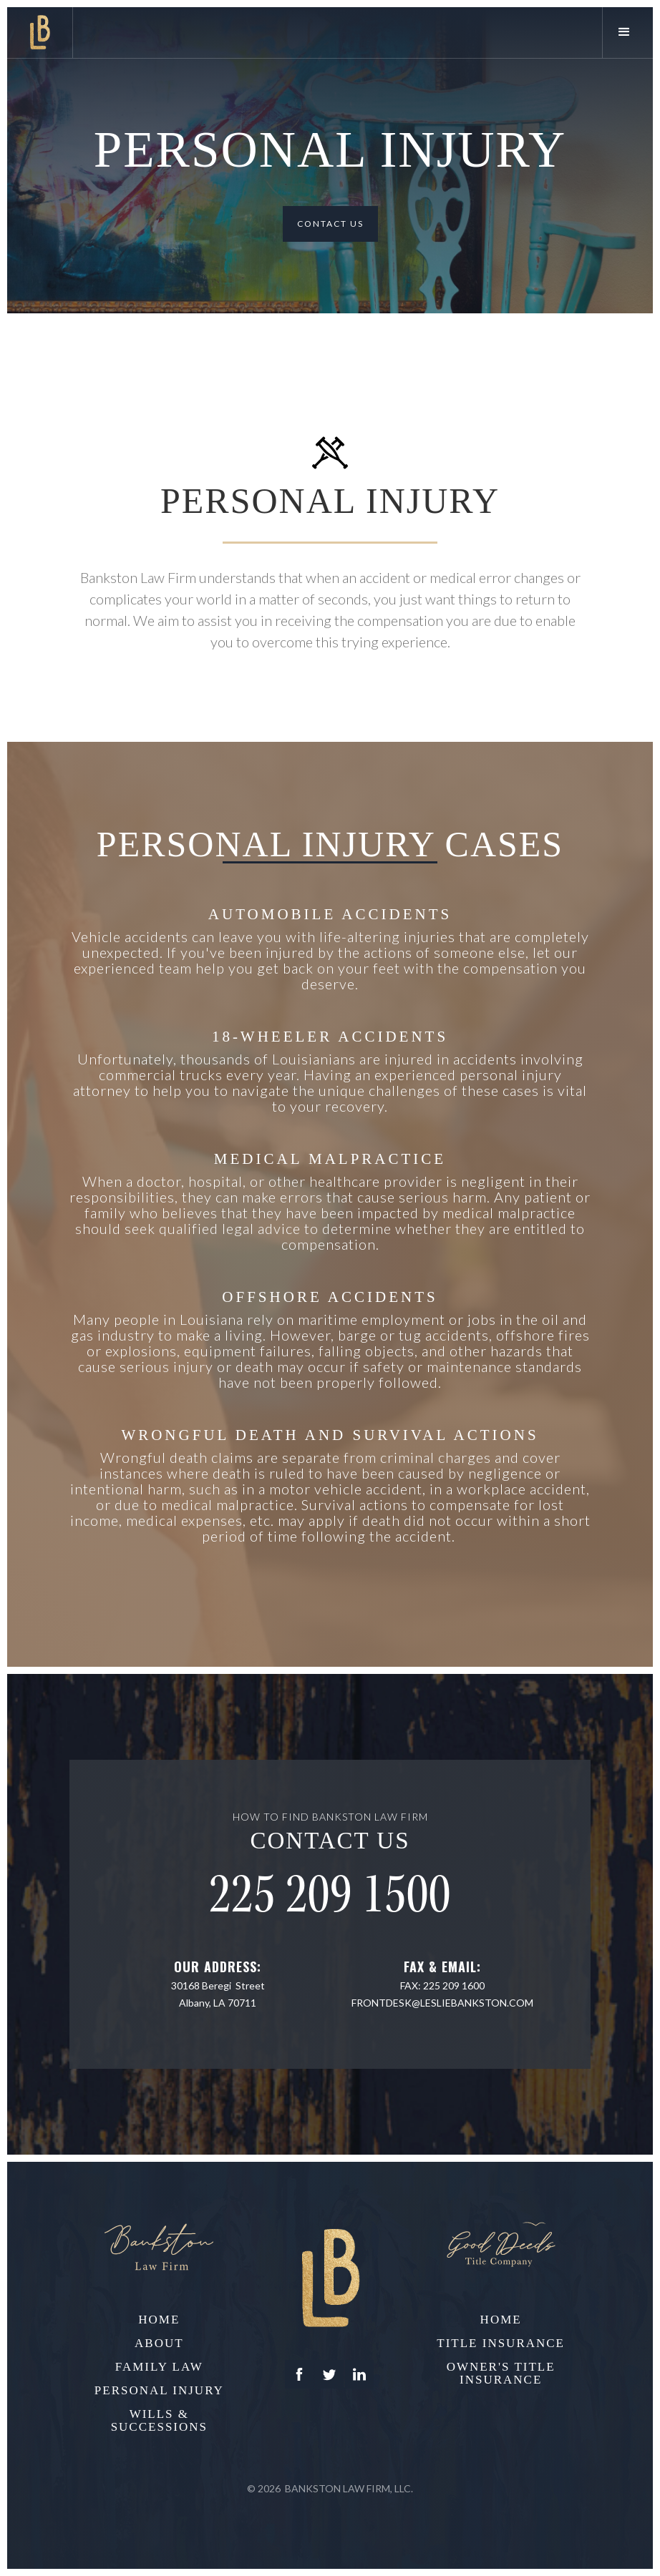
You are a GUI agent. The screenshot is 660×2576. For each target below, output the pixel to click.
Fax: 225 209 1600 (442, 1985)
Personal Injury (159, 2390)
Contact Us (330, 223)
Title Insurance (501, 2343)
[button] (627, 32)
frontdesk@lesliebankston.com (442, 2003)
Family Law (159, 2367)
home (159, 2319)
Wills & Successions (159, 2421)
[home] (40, 32)
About (159, 2343)
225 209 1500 (330, 1894)
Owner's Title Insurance (501, 2373)
